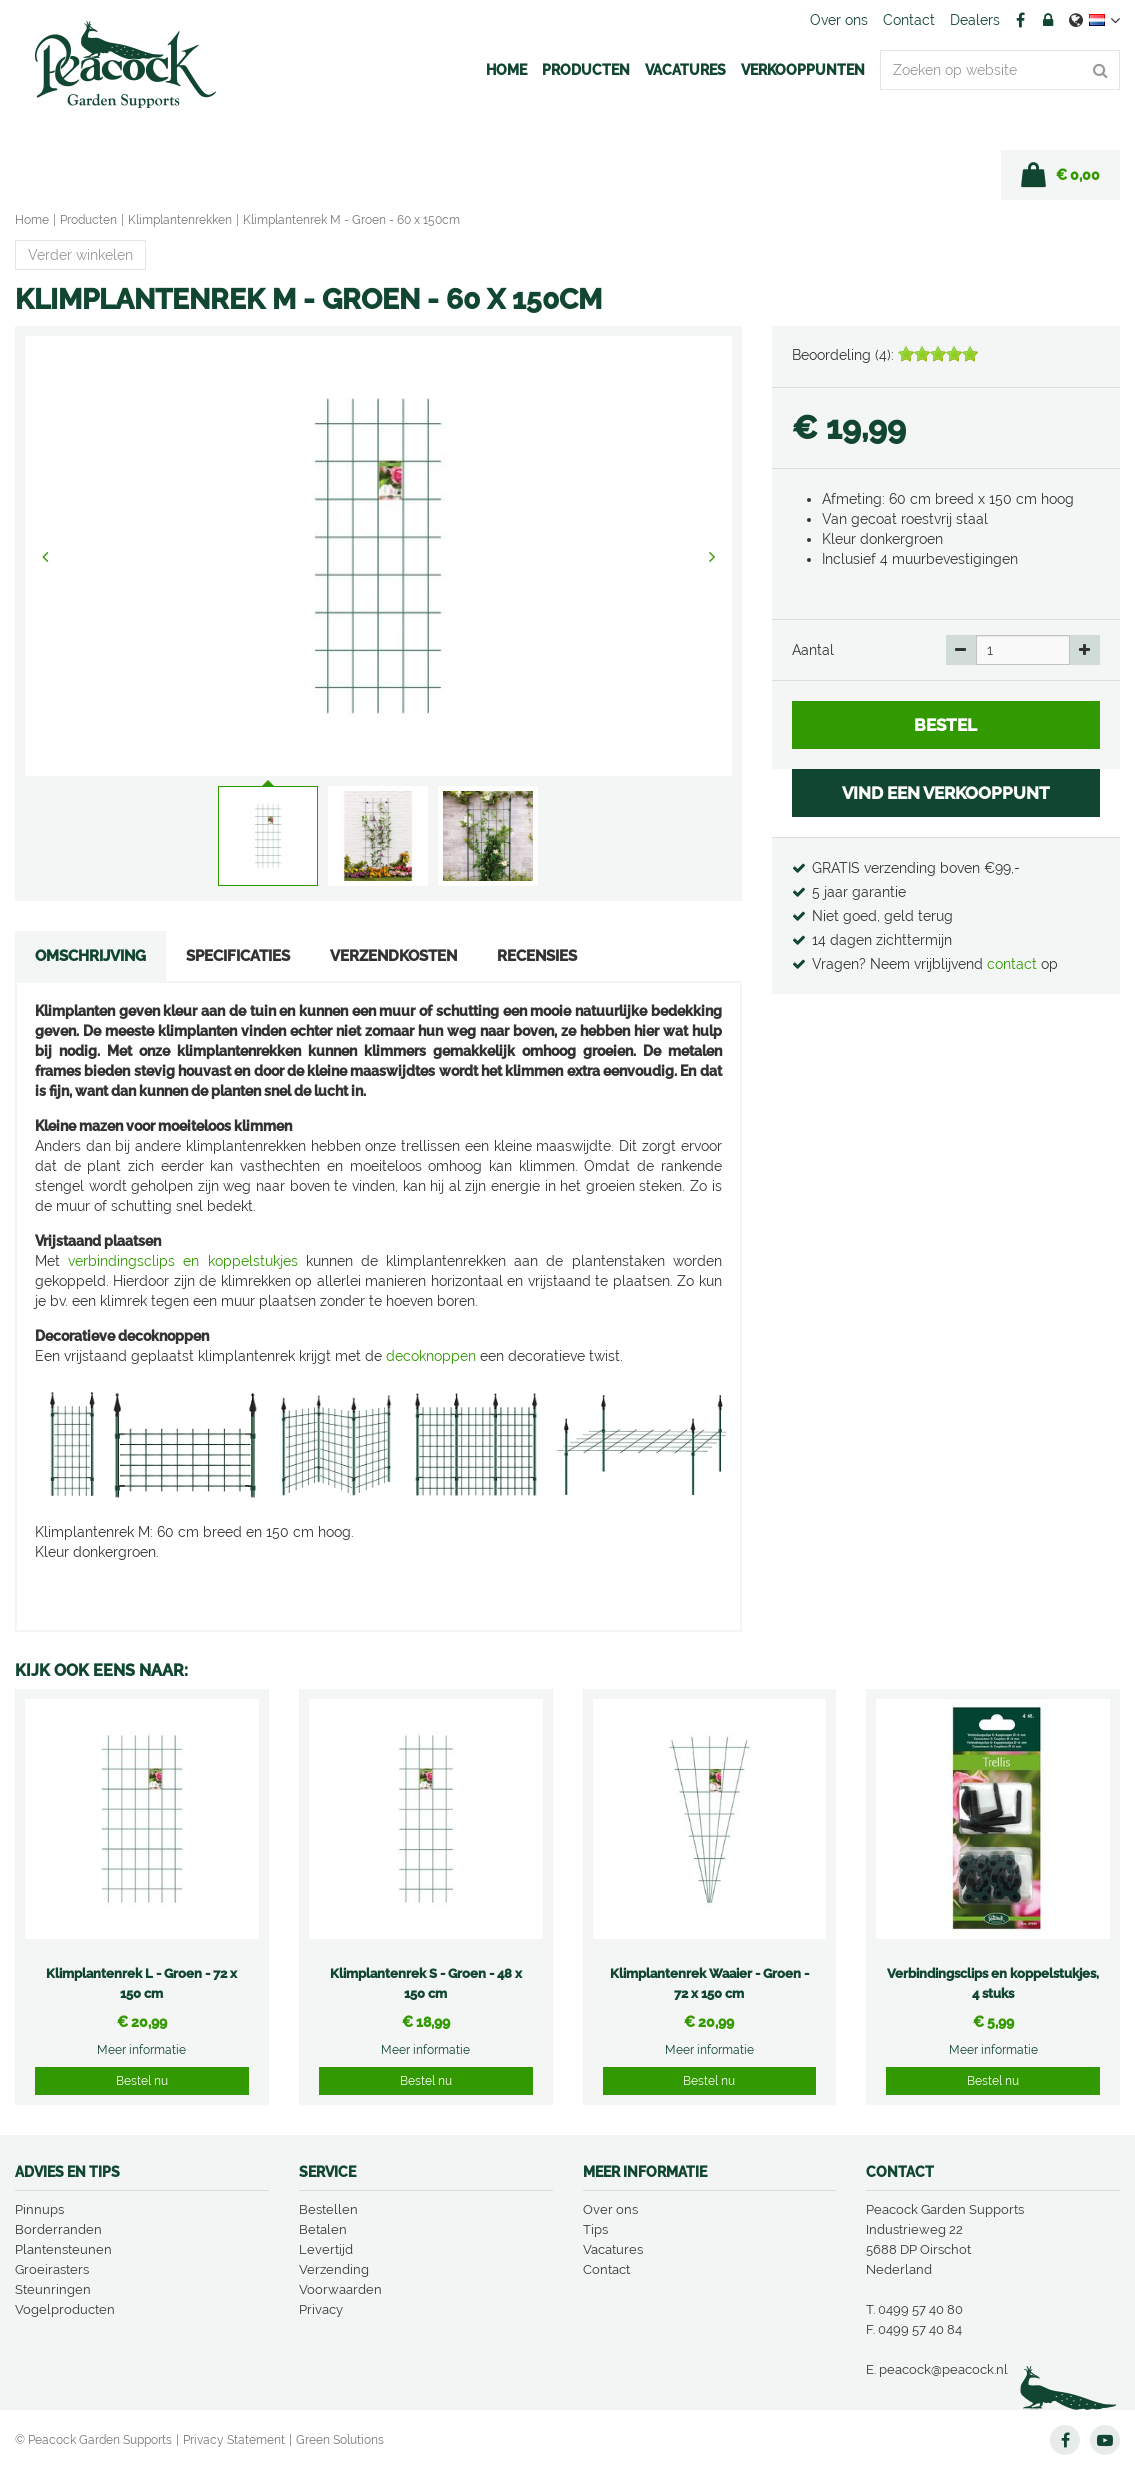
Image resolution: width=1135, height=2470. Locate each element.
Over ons (610, 2209)
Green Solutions (340, 2440)
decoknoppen (431, 1356)
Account (1048, 20)
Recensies (537, 956)
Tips (595, 2229)
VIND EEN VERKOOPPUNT (946, 793)
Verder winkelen (80, 255)
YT (1105, 2440)
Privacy (321, 2309)
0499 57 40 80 (920, 2309)
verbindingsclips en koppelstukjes (182, 1261)
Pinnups (39, 2209)
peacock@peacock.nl (943, 2369)
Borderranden (58, 2229)
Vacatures (613, 2249)
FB (1020, 20)
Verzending (334, 2269)
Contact (606, 2269)
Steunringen (53, 2289)
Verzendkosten (393, 956)
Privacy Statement (234, 2440)
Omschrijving (90, 956)
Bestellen (328, 2209)
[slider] (938, 354)
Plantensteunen (63, 2249)
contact (1014, 964)
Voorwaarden (340, 2289)
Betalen (323, 2229)
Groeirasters (52, 2269)
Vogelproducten (65, 2309)
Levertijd (326, 2249)
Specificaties (238, 956)
